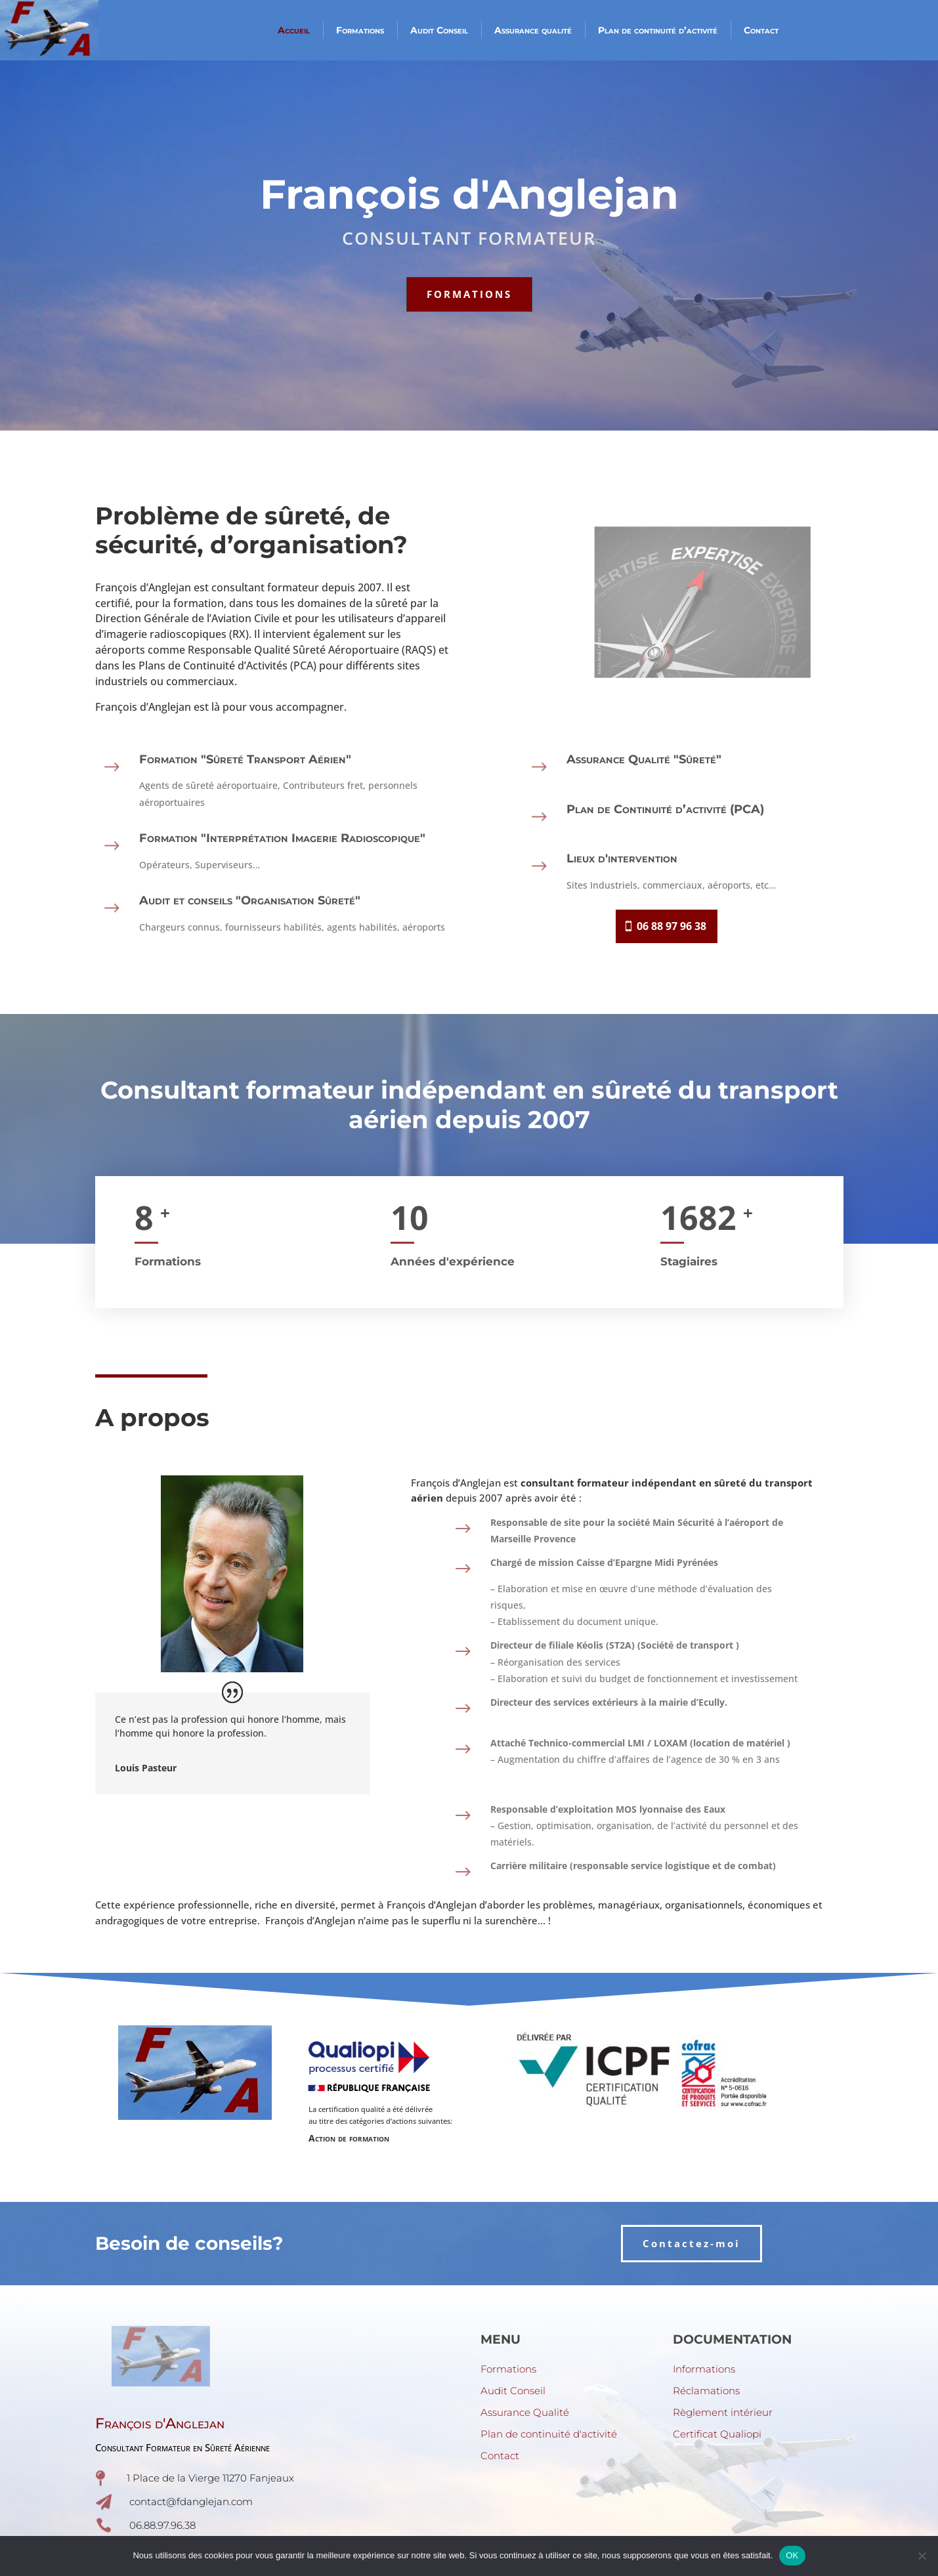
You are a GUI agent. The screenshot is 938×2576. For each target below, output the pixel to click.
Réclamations (706, 2390)
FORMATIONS (469, 294)
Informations (704, 2369)
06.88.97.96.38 (162, 2525)
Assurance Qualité (524, 2412)
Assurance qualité (533, 30)
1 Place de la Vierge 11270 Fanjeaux (210, 2478)
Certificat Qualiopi (717, 2434)
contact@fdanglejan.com (191, 2501)
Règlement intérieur (723, 2412)
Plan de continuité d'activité (548, 2434)
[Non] (921, 2555)
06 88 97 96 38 (671, 926)
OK (792, 2555)
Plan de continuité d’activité (657, 30)
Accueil (294, 30)
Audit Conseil (439, 30)
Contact (761, 30)
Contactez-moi (691, 2243)
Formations (360, 30)
